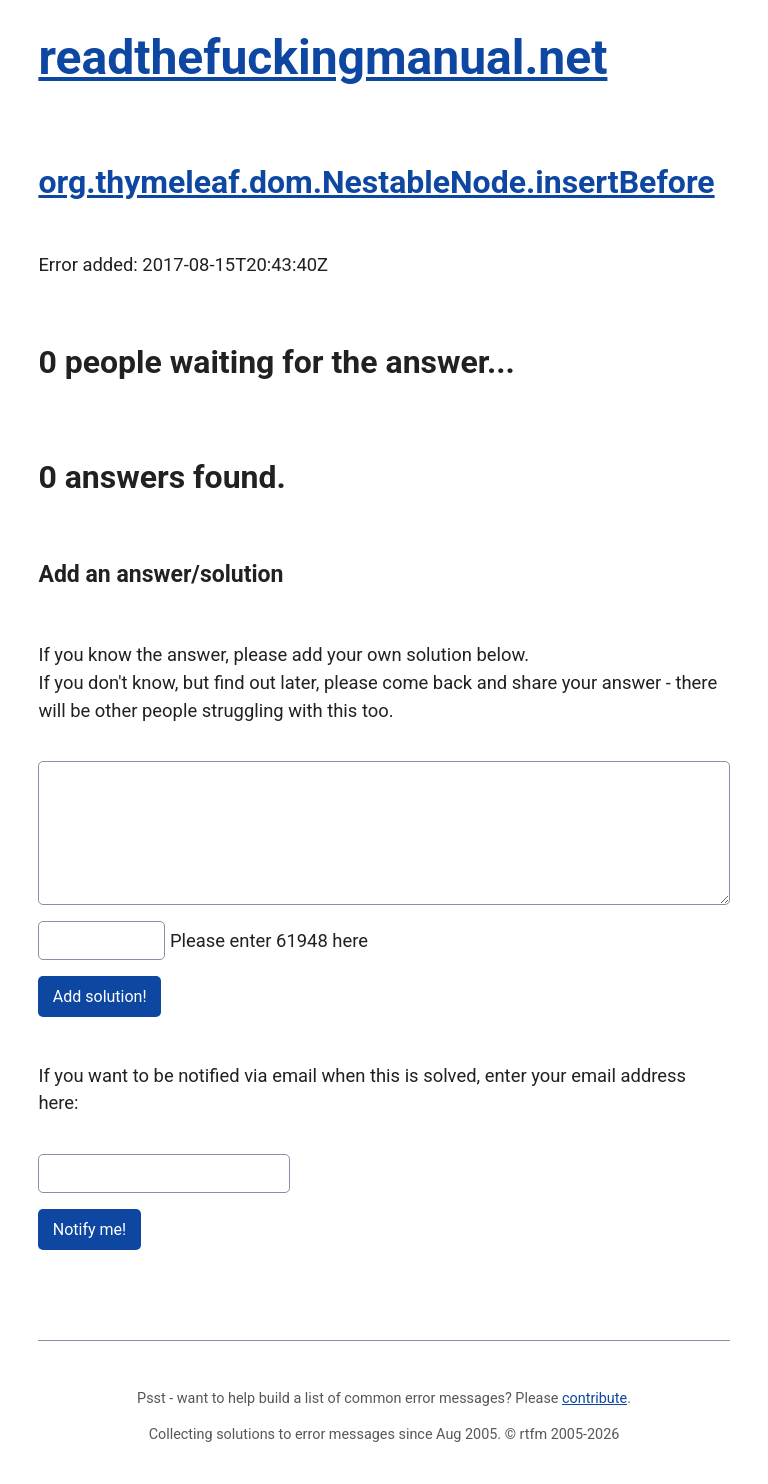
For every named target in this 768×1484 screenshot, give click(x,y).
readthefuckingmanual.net (322, 57)
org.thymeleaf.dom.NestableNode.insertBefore (376, 182)
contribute (594, 1398)
